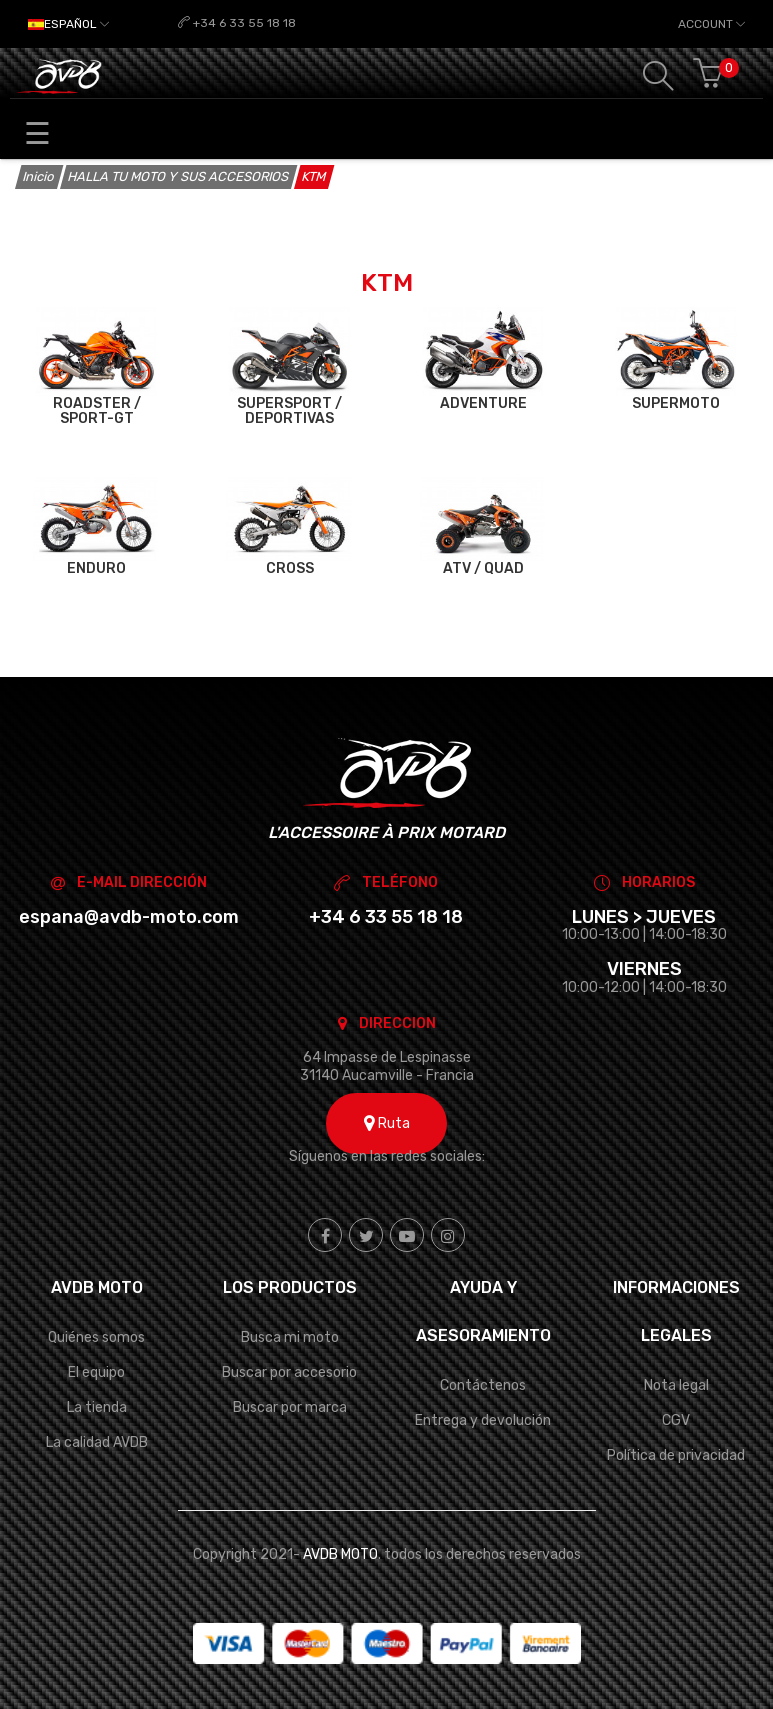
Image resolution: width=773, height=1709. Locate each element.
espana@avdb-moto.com (129, 917)
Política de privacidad (676, 1455)
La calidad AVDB (97, 1442)
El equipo (96, 1372)
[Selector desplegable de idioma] (68, 24)
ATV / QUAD (483, 568)
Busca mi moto (290, 1337)
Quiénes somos (96, 1337)
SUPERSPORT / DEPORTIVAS (289, 411)
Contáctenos (483, 1385)
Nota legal (676, 1385)
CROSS (290, 568)
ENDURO (96, 568)
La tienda (97, 1407)
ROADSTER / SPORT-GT (97, 411)
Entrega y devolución (483, 1420)
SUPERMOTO (676, 403)
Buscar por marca (290, 1407)
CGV (676, 1420)
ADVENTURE (483, 403)
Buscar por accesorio (289, 1372)
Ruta (387, 1123)
